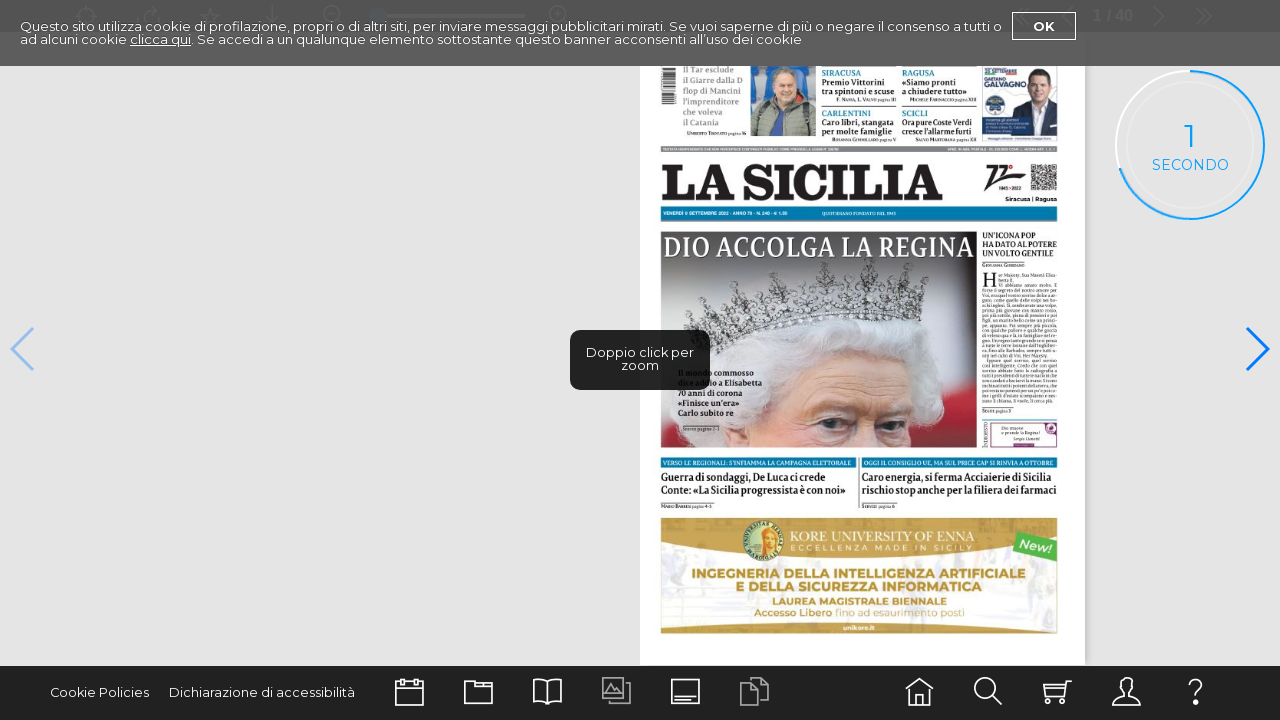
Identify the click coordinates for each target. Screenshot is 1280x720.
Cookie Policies (99, 692)
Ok (1044, 26)
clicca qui (160, 39)
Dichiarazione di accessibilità (262, 692)
